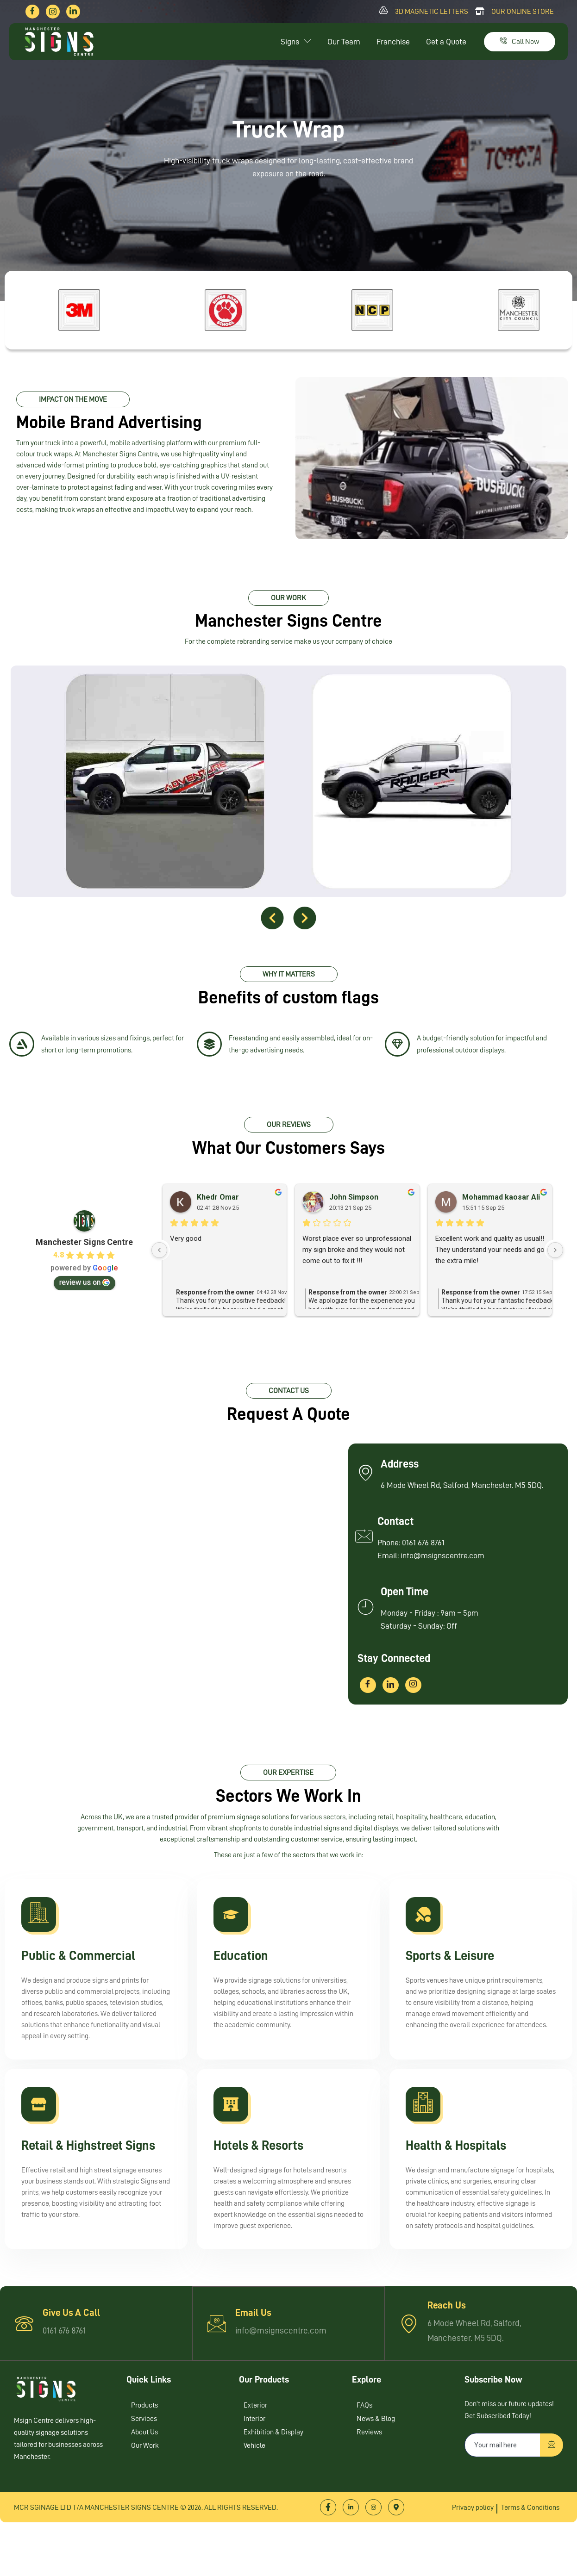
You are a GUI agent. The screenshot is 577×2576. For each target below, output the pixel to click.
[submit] (551, 2494)
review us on (84, 1294)
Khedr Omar (218, 1209)
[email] (502, 2494)
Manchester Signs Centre (84, 1254)
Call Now (519, 42)
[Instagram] (53, 12)
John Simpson (353, 1209)
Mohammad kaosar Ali (501, 1209)
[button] (272, 922)
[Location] (396, 2556)
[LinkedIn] (73, 12)
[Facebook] (32, 12)
